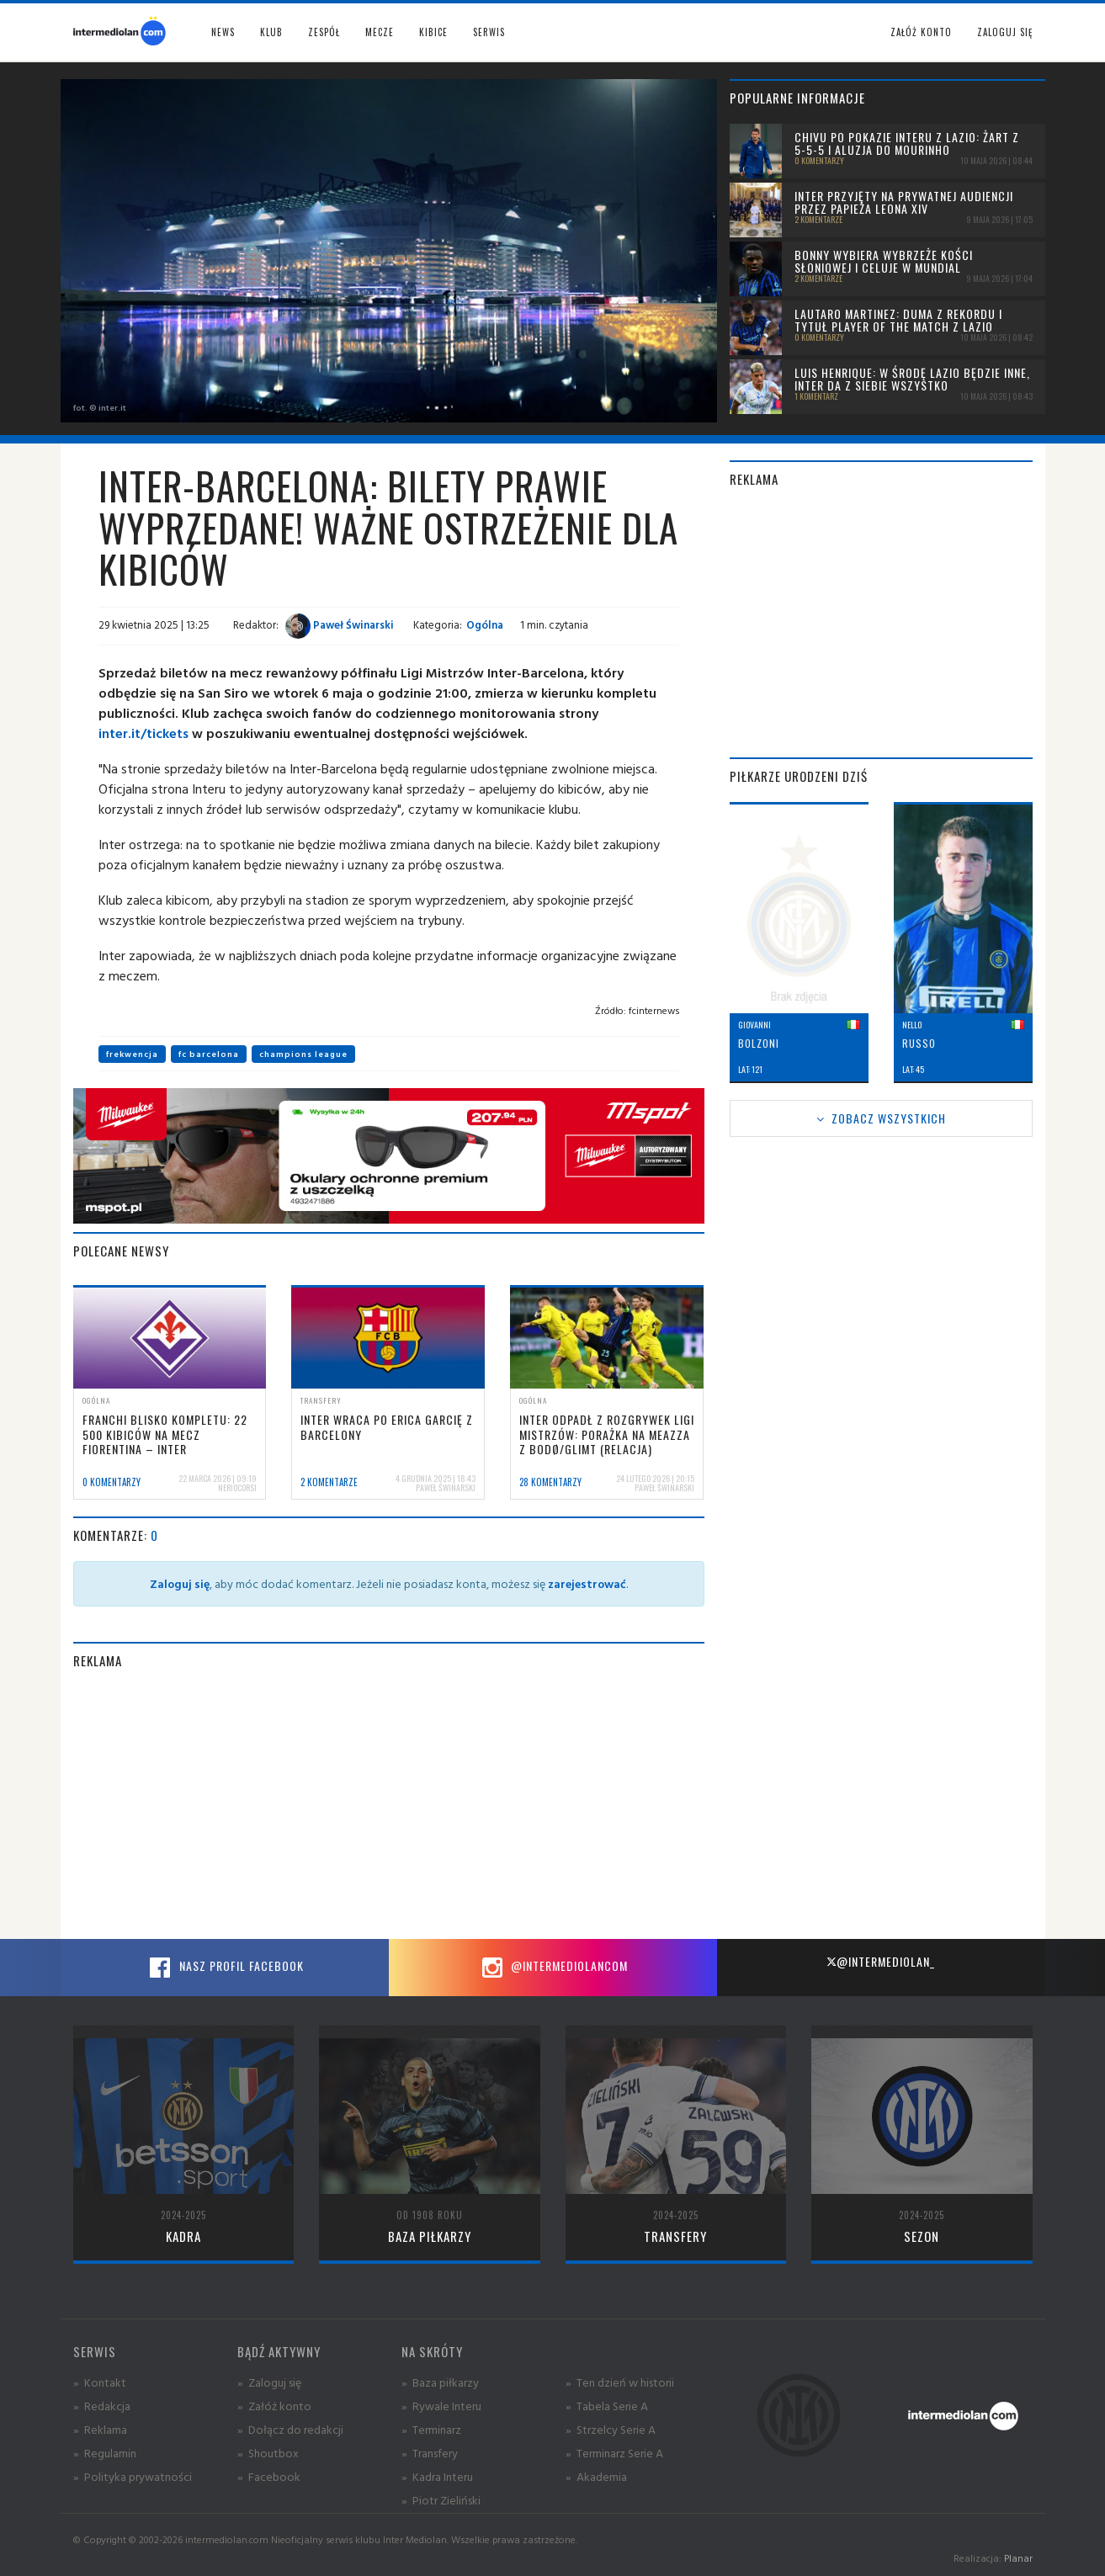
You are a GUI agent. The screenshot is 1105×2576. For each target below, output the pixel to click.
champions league (303, 1054)
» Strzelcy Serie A (611, 2429)
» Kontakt (99, 2382)
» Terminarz (431, 2429)
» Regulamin (104, 2453)
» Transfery (429, 2453)
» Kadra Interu (437, 2476)
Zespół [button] (324, 32)
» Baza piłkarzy (440, 2382)
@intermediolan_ (880, 1961)
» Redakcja (101, 2405)
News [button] (223, 32)
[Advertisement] (388, 1804)
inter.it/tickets (143, 733)
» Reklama (100, 2429)
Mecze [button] (379, 32)
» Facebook (268, 2476)
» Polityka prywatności (132, 2476)
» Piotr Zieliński (441, 2500)
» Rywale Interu (441, 2405)
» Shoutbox (268, 2453)
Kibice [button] (433, 32)
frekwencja (132, 1054)
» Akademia (596, 2476)
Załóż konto (921, 32)
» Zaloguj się (269, 2382)
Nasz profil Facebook (225, 1967)
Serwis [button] (489, 32)
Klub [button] (271, 32)
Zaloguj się (1005, 32)
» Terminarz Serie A (614, 2453)
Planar (1018, 2558)
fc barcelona (208, 1054)
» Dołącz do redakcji (290, 2429)
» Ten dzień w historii (620, 2382)
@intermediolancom (552, 1967)
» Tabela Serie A (607, 2405)
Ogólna (484, 624)
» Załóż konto (274, 2405)
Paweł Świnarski (339, 624)
